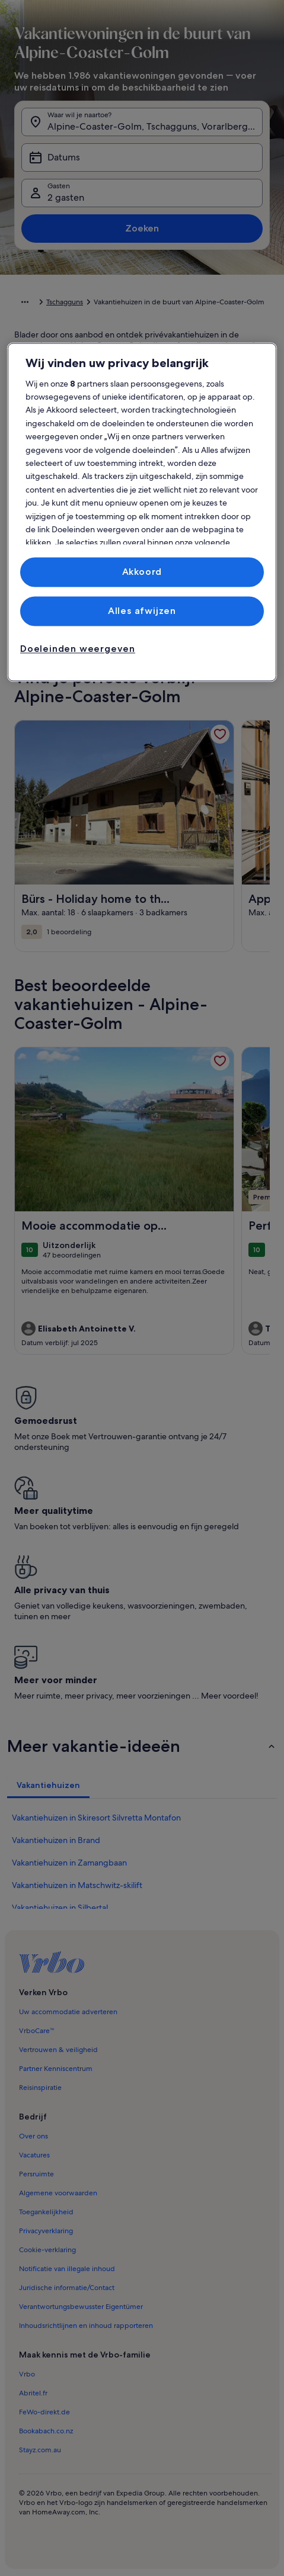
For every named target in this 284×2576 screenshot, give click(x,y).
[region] (142, 511)
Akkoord (142, 571)
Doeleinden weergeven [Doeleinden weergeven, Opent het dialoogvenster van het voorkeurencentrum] (77, 649)
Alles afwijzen (142, 611)
